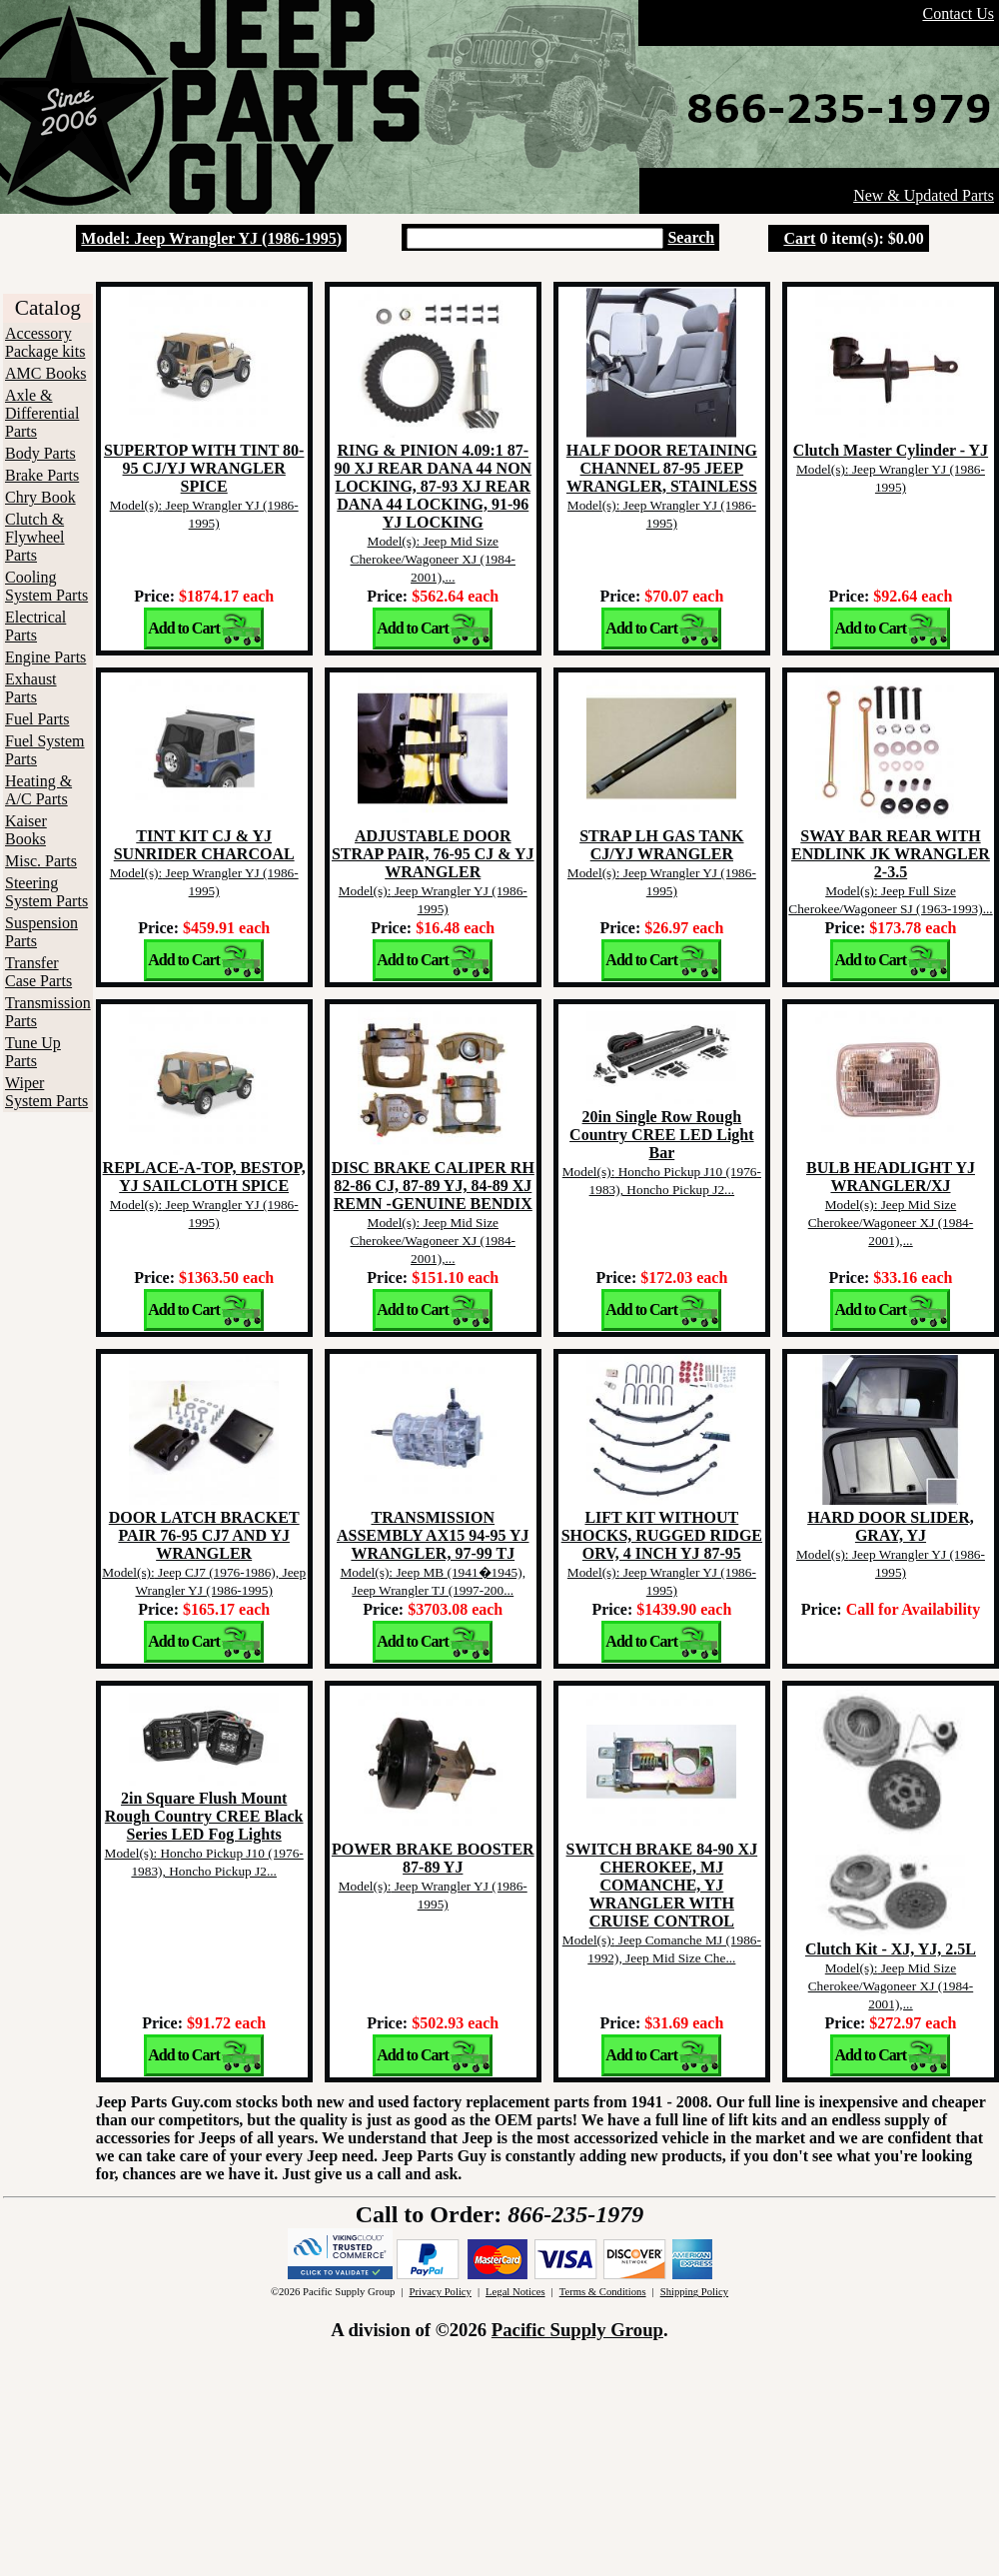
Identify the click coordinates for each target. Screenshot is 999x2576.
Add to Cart (184, 628)
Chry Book (40, 497)
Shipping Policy (694, 2291)
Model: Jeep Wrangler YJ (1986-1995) (211, 238)
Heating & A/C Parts (38, 789)
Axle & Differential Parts (42, 413)
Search (690, 237)
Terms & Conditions (602, 2291)
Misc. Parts (41, 860)
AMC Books (45, 373)
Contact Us (958, 13)
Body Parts (40, 453)
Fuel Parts (37, 718)
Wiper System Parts (46, 1091)
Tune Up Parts (33, 1051)
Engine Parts (45, 656)
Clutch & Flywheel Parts (35, 537)
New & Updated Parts (923, 195)
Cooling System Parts (46, 586)
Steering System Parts (46, 891)
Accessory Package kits (45, 342)
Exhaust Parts (31, 687)
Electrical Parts (35, 626)
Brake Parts (42, 475)
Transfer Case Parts (38, 971)
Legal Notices (515, 2291)
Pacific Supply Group (577, 2329)
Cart (799, 238)
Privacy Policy (440, 2291)
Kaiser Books (26, 829)
